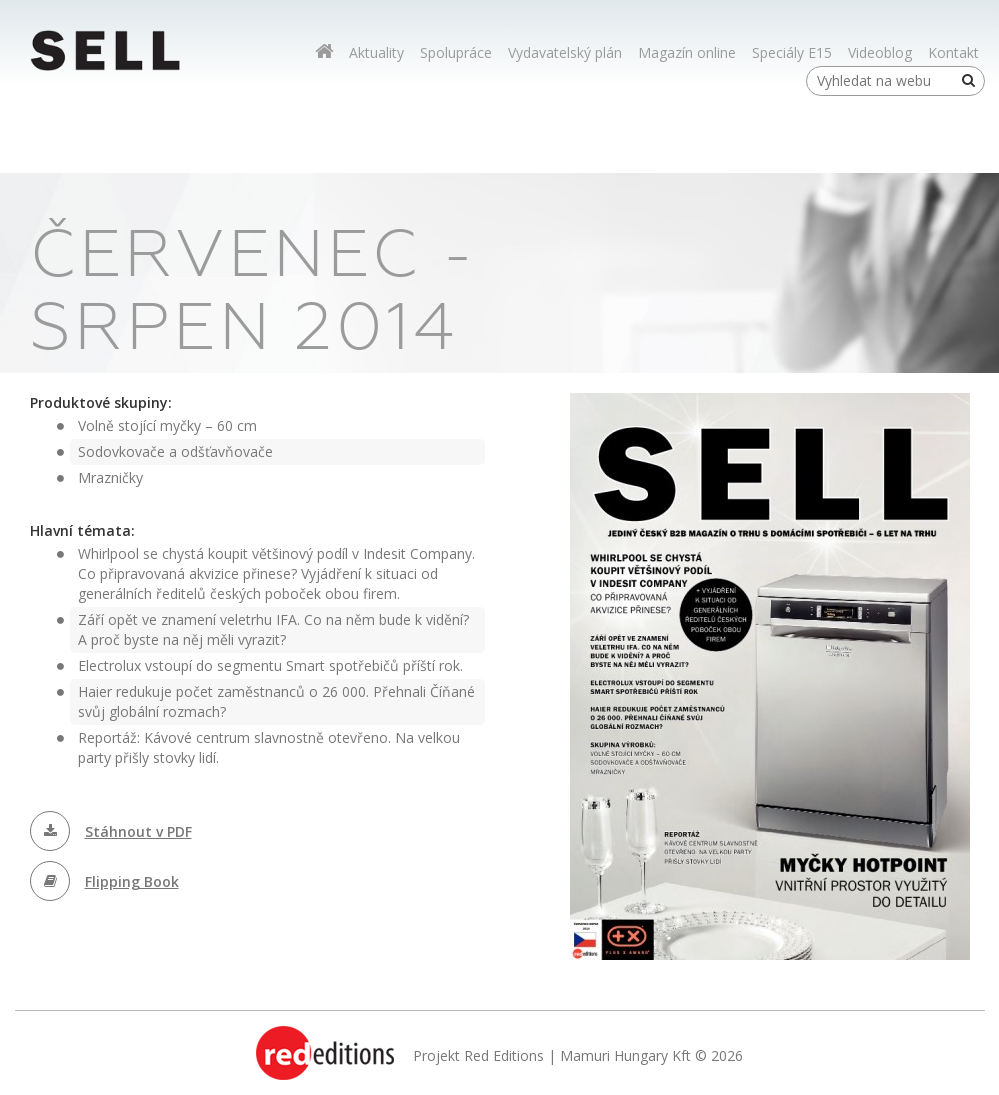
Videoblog (880, 52)
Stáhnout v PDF (138, 831)
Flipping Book (132, 881)
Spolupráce (456, 52)
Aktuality (376, 52)
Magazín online (687, 52)
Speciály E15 (792, 52)
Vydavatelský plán (565, 52)
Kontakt (953, 52)
